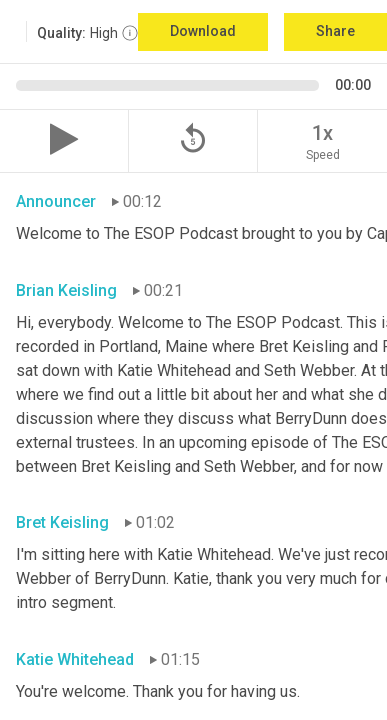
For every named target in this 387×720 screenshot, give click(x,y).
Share (335, 31)
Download (203, 31)
